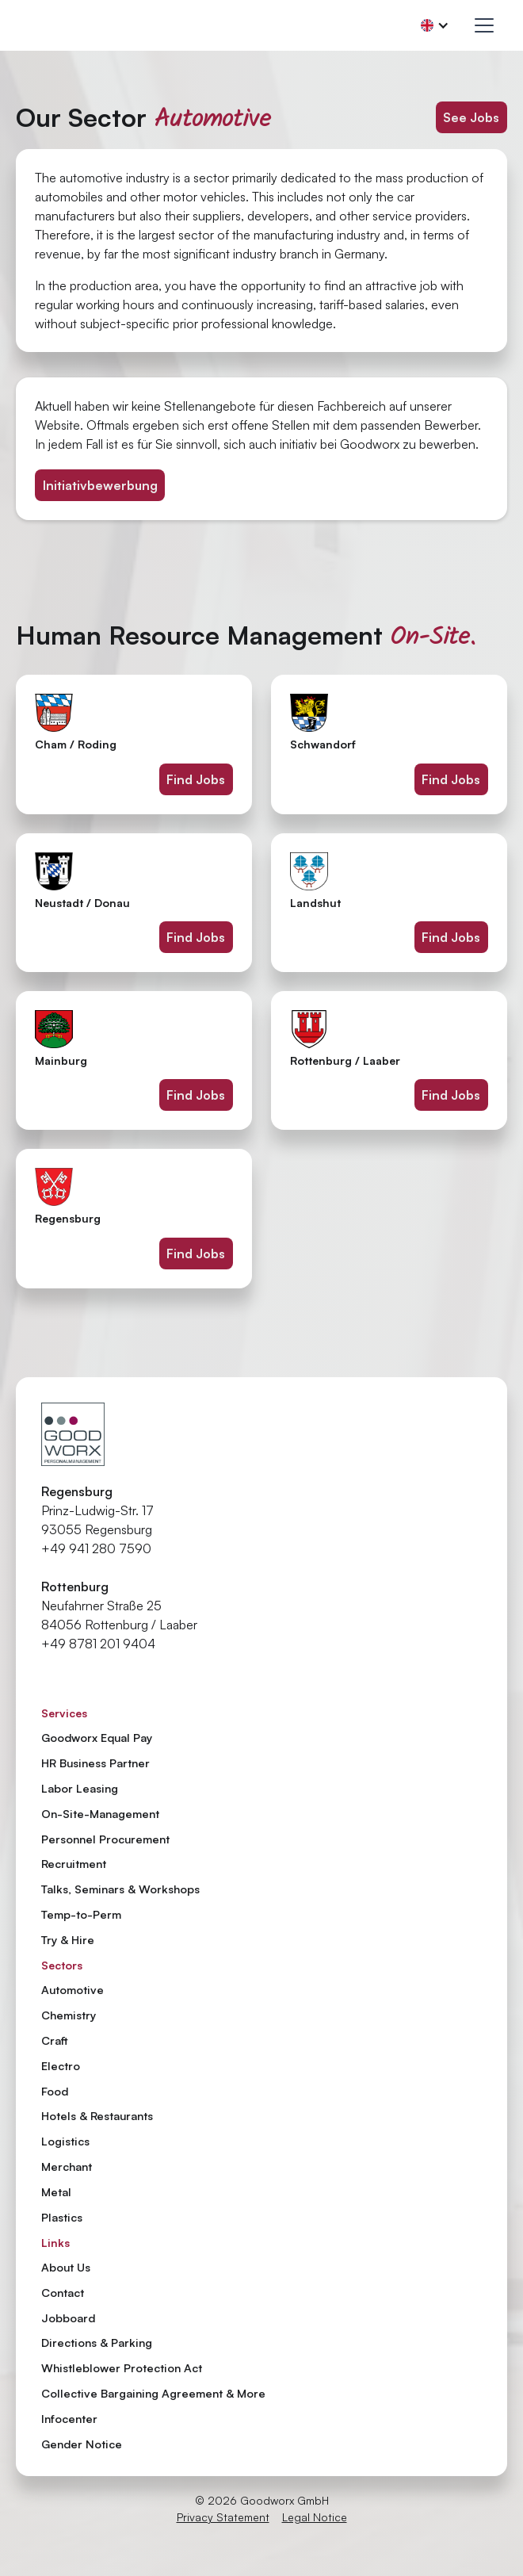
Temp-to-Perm (81, 1914)
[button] (435, 25)
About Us (65, 2267)
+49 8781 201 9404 (98, 1644)
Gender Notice (81, 2444)
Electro (60, 2065)
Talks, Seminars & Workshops (120, 1888)
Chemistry (68, 2015)
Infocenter (69, 2419)
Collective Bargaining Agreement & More (153, 2393)
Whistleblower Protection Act (121, 2368)
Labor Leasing (79, 1788)
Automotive (72, 1989)
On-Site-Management (100, 1813)
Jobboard (68, 2318)
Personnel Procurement (105, 1839)
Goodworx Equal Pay (96, 1737)
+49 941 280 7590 (96, 1548)
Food (54, 2091)
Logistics (65, 2141)
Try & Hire (67, 1939)
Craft (54, 2040)
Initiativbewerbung (100, 485)
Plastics (61, 2217)
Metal (56, 2191)
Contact (62, 2293)
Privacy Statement (223, 2517)
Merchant (66, 2166)
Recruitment (73, 1863)
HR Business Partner (95, 1762)
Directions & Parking (96, 2343)
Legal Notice (314, 2517)
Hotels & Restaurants (97, 2115)
